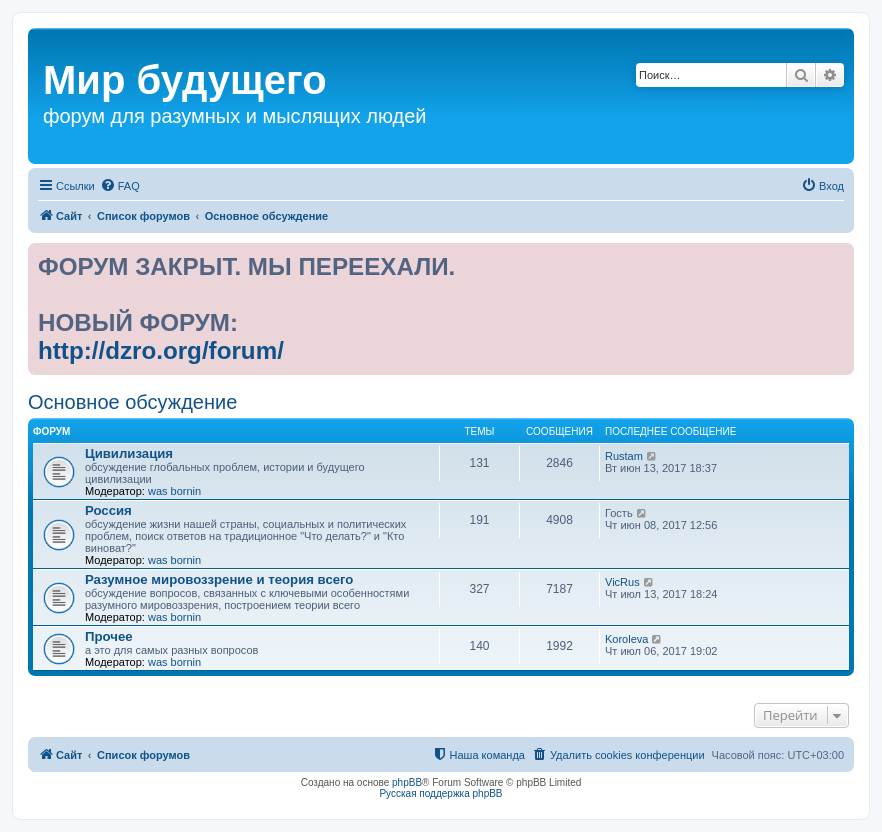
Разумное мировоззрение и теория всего (219, 579)
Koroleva (626, 639)
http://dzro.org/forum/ (161, 350)
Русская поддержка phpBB (440, 793)
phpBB (407, 782)
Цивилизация (129, 453)
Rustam (624, 456)
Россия (108, 510)
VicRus (622, 582)
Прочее (109, 636)
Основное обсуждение (132, 402)
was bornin (174, 491)
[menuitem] (120, 186)
